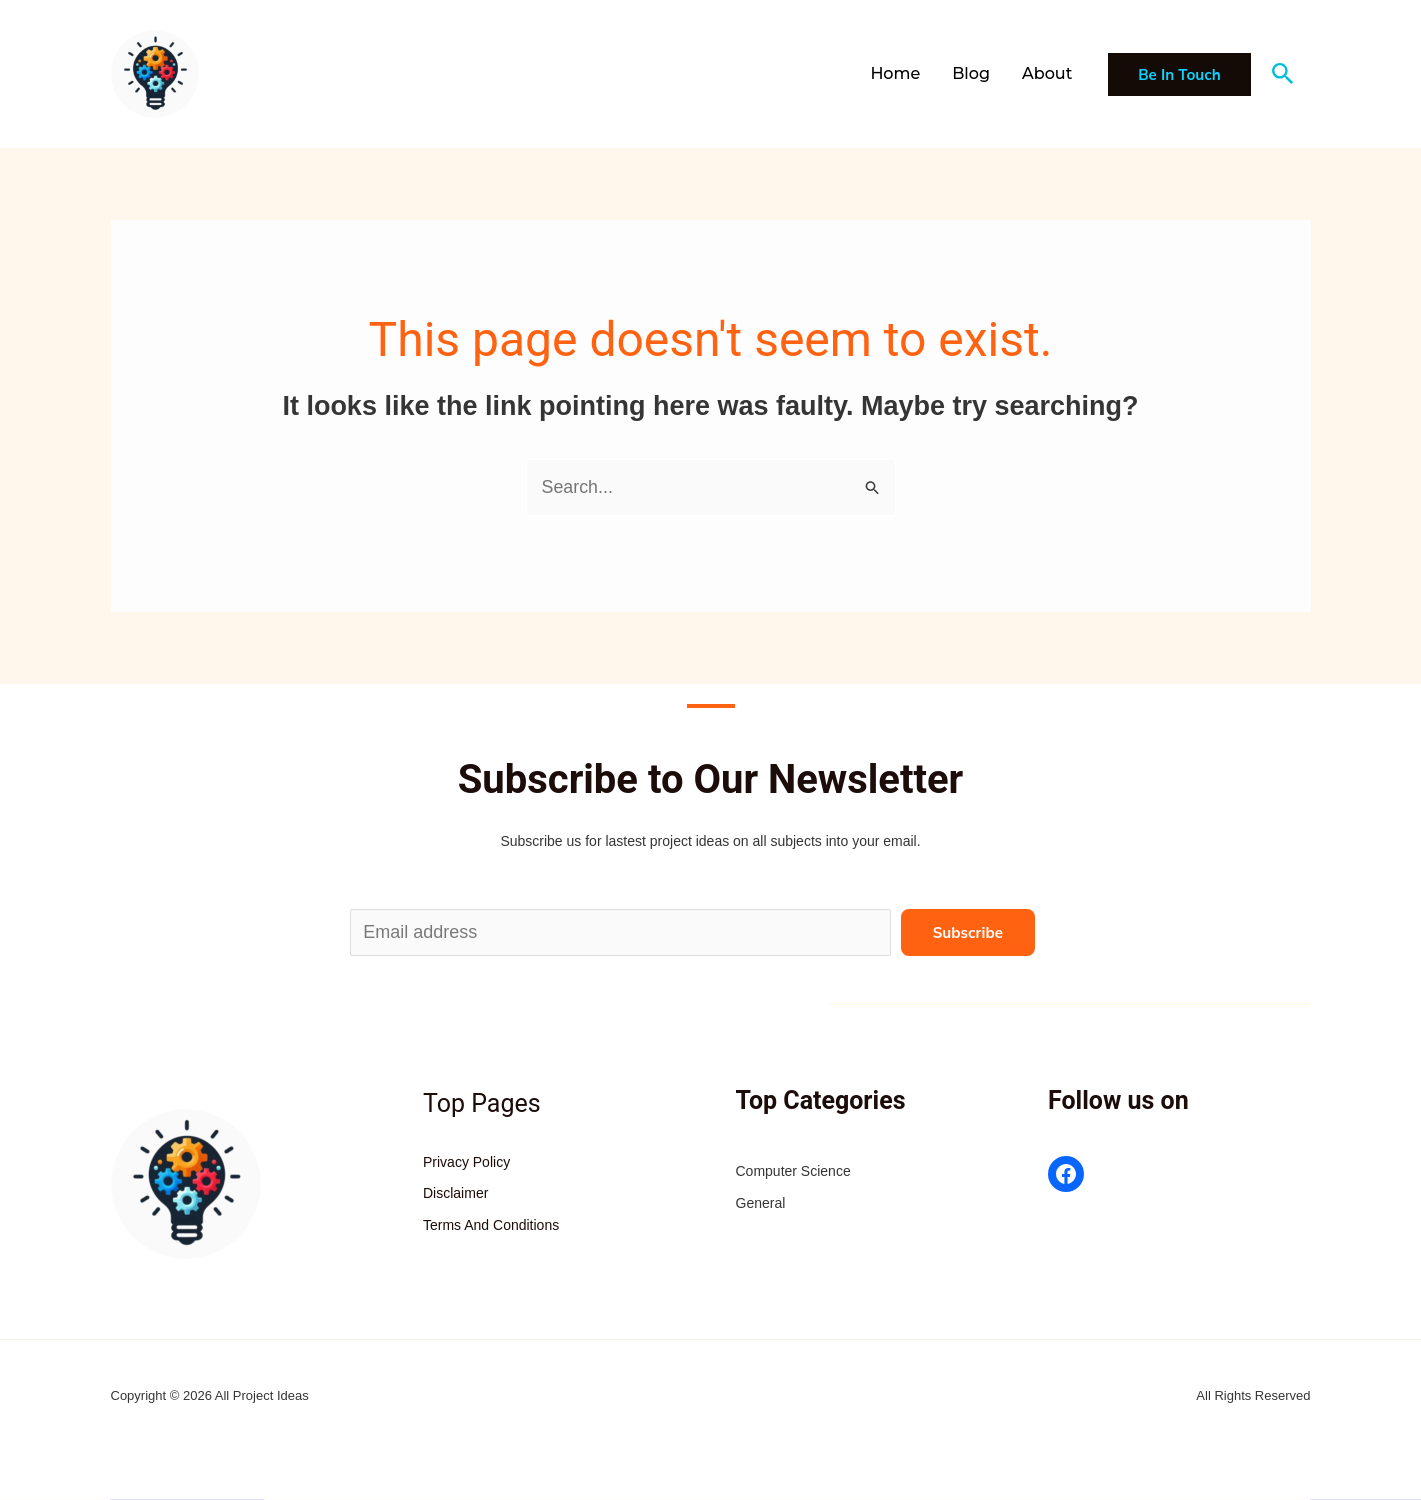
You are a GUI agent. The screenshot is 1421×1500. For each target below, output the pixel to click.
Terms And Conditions (491, 1225)
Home (895, 73)
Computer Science (793, 1172)
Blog (971, 73)
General (761, 1203)
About (1047, 73)
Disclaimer (455, 1194)
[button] (1179, 74)
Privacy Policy (466, 1162)
